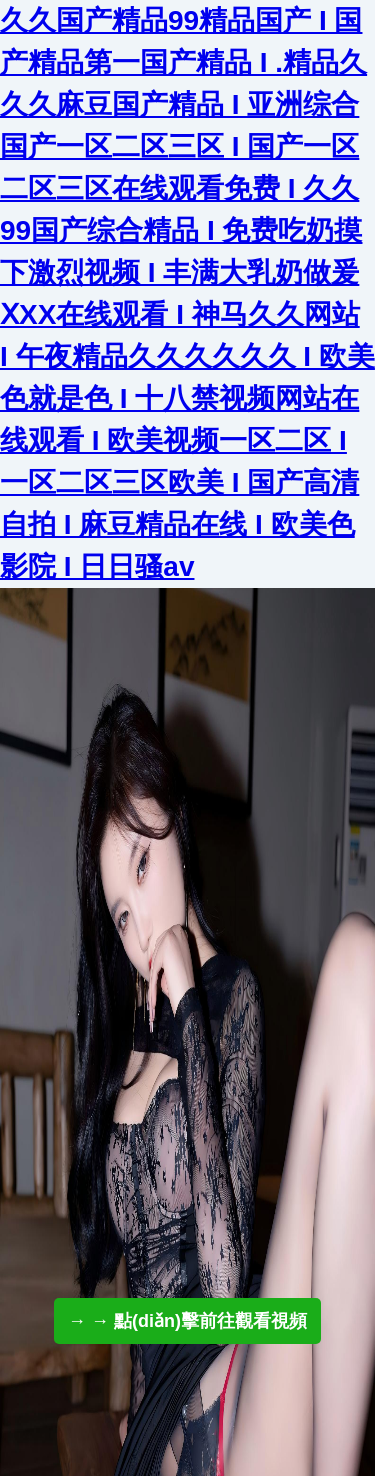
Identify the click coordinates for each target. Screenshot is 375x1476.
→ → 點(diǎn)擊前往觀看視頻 (187, 1321)
